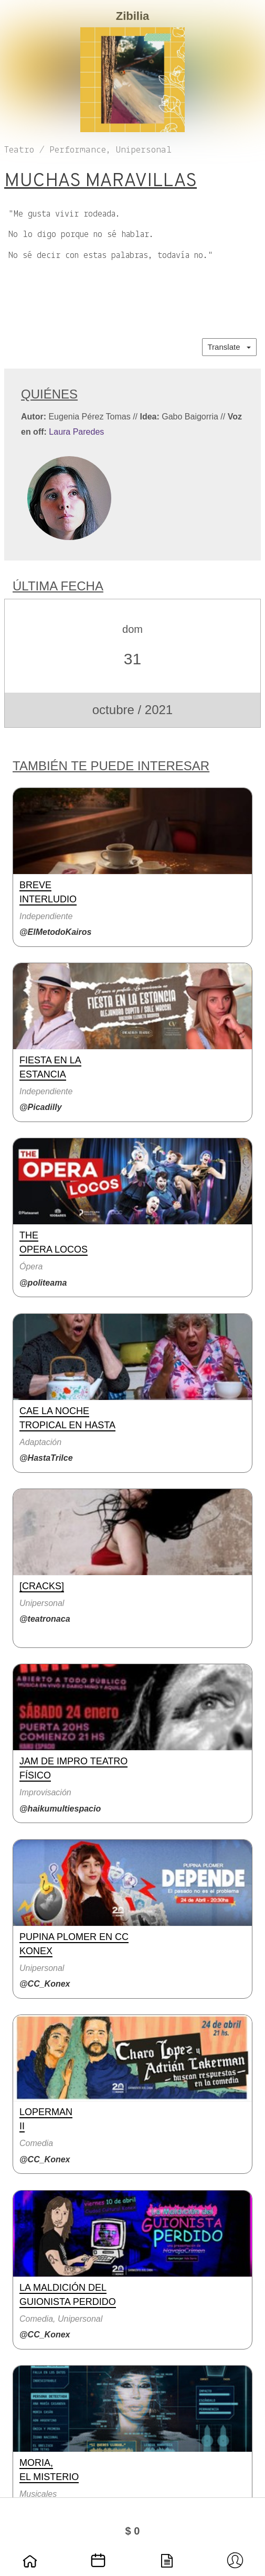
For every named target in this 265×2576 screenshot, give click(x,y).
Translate (229, 346)
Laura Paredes (76, 431)
